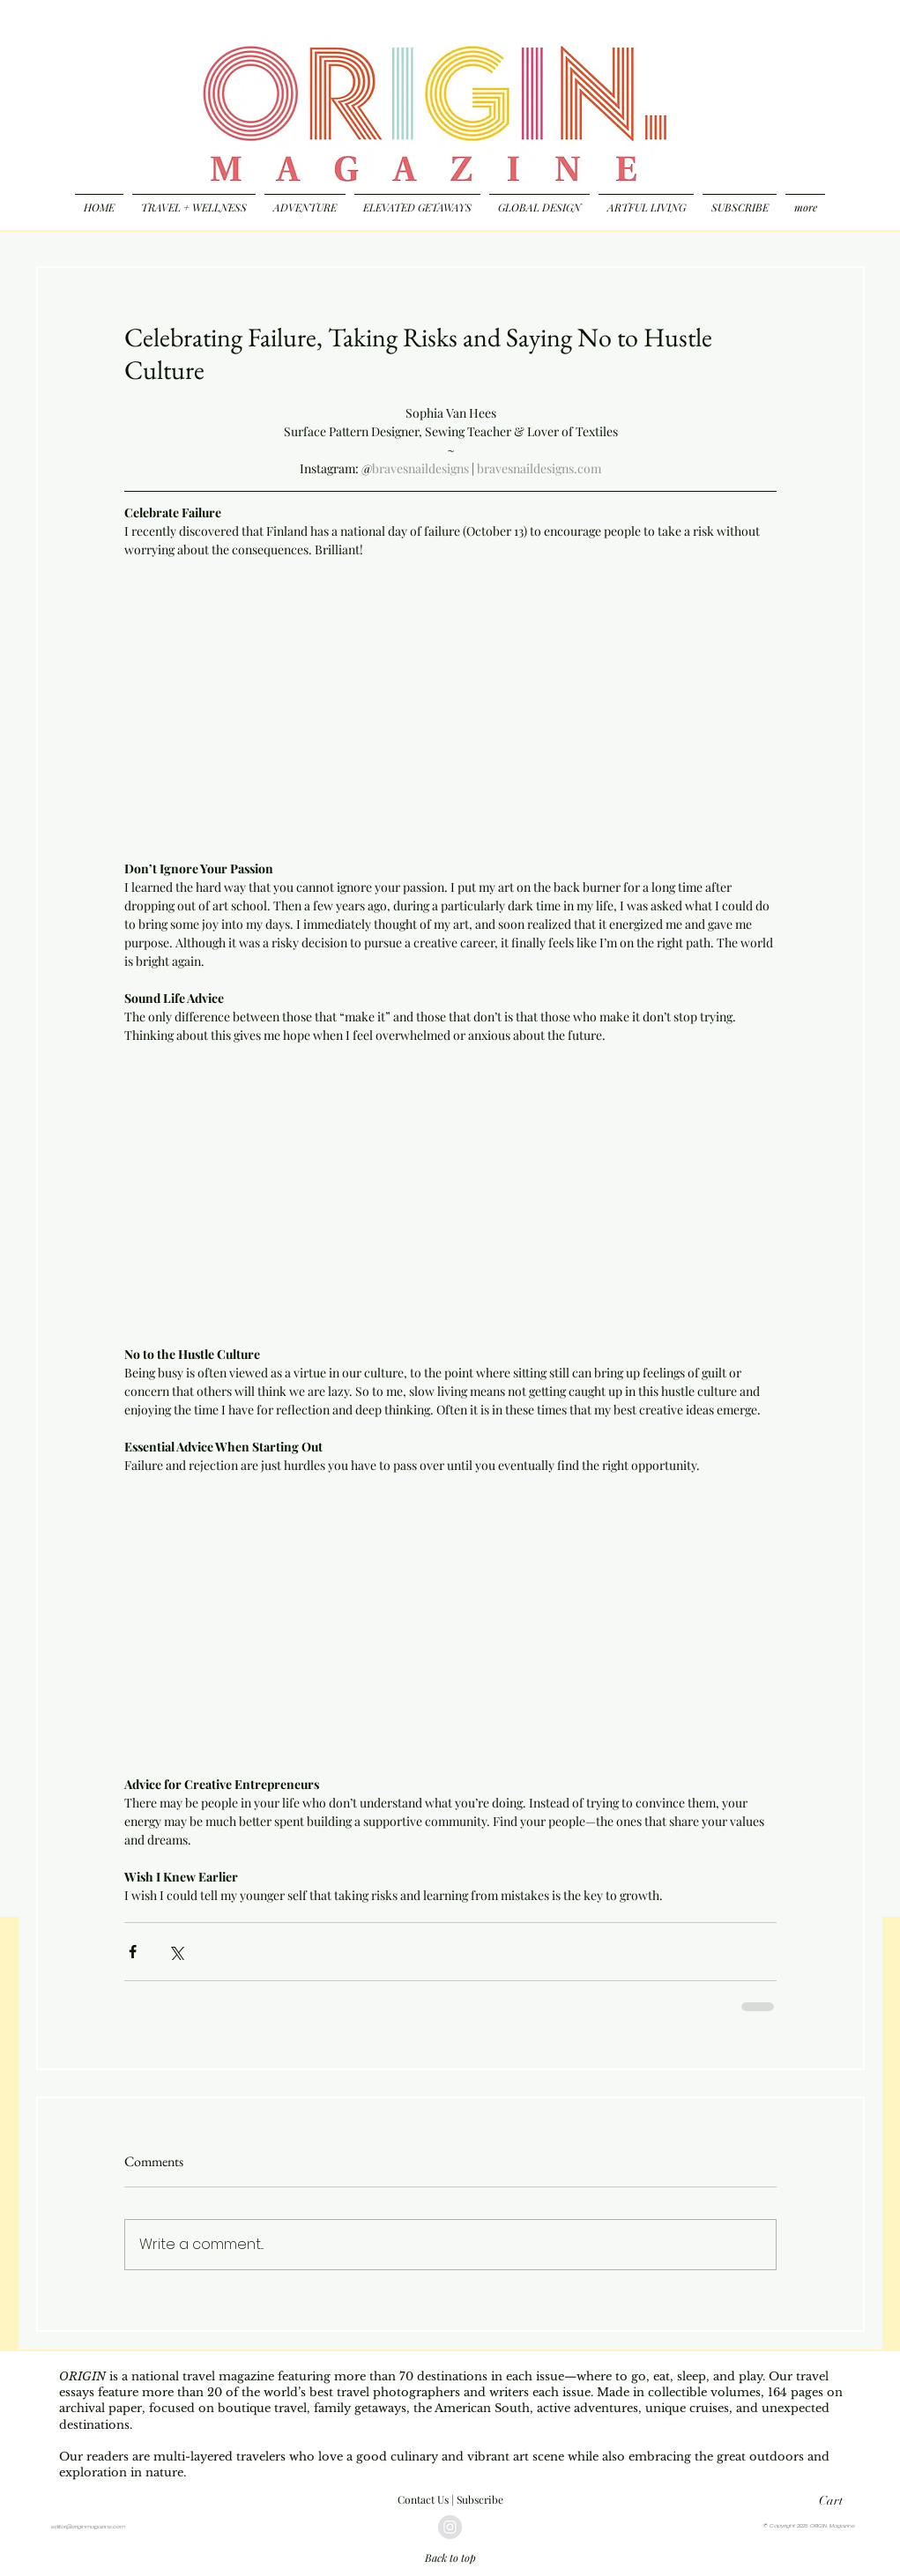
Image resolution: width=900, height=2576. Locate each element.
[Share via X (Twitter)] (175, 1951)
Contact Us (423, 2499)
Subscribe (480, 2499)
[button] (839, 2500)
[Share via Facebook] (132, 1951)
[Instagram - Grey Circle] (450, 2527)
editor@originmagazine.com (88, 2526)
